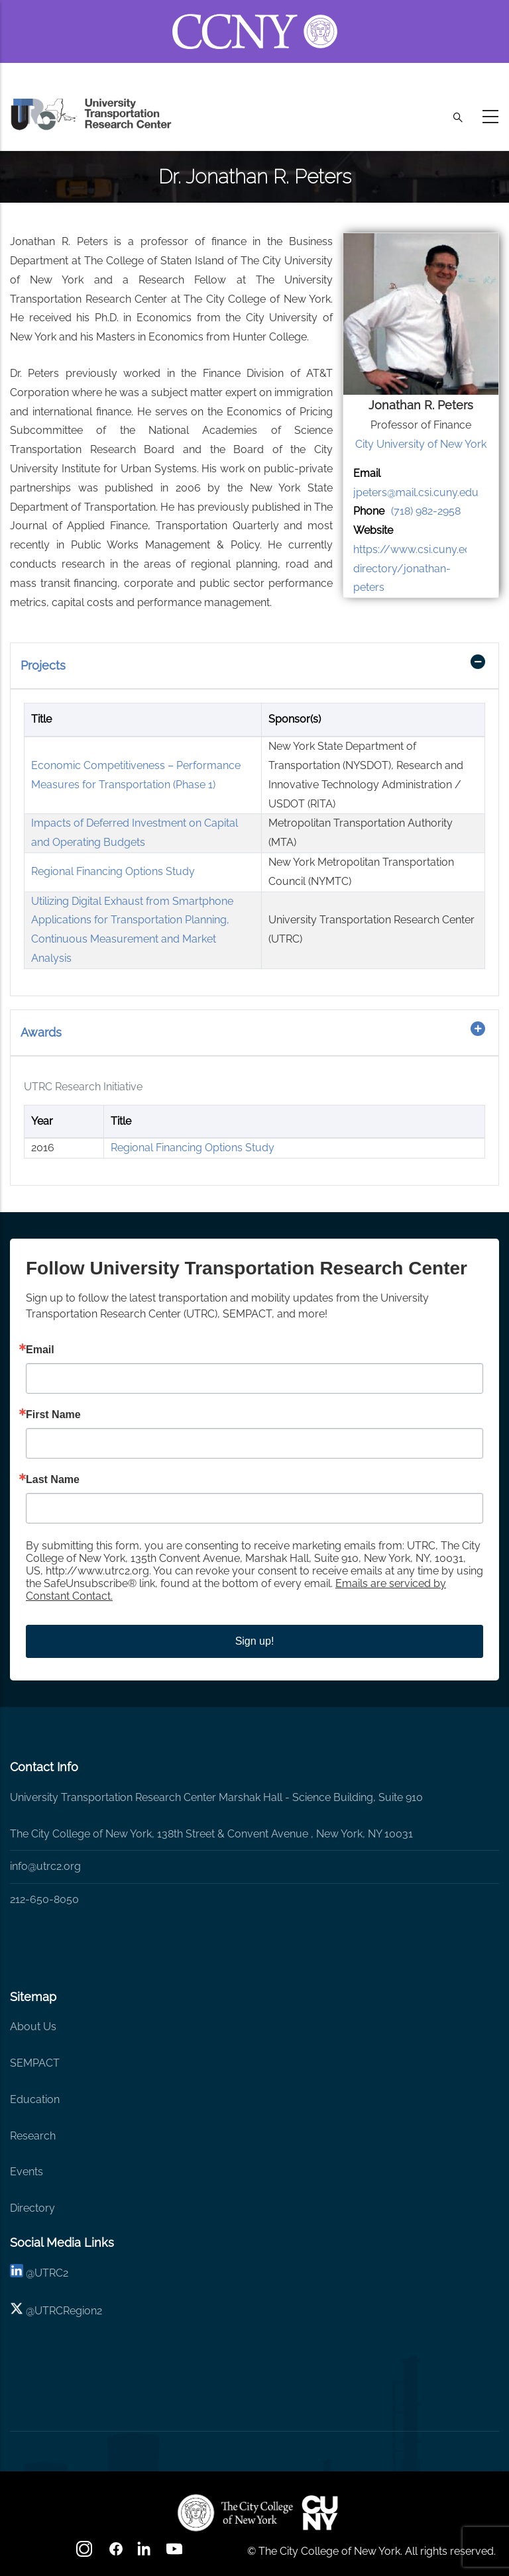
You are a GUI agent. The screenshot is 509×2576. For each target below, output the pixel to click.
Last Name (53, 1479)
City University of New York (420, 444)
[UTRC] (235, 2512)
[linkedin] (16, 2273)
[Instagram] (85, 2553)
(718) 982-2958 (426, 511)
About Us (33, 2026)
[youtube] (175, 2553)
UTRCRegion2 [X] (68, 2310)
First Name (53, 1415)
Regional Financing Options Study (113, 871)
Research (33, 2136)
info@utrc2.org (45, 1866)
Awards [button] (41, 1032)
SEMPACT (35, 2063)
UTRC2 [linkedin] (51, 2273)
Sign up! (254, 1641)
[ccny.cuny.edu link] (255, 15)
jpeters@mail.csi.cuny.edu (416, 492)
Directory (32, 2208)
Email (40, 1350)
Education (35, 2099)
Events (26, 2171)
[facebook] (116, 2553)
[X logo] (16, 2310)
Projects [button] (43, 665)
